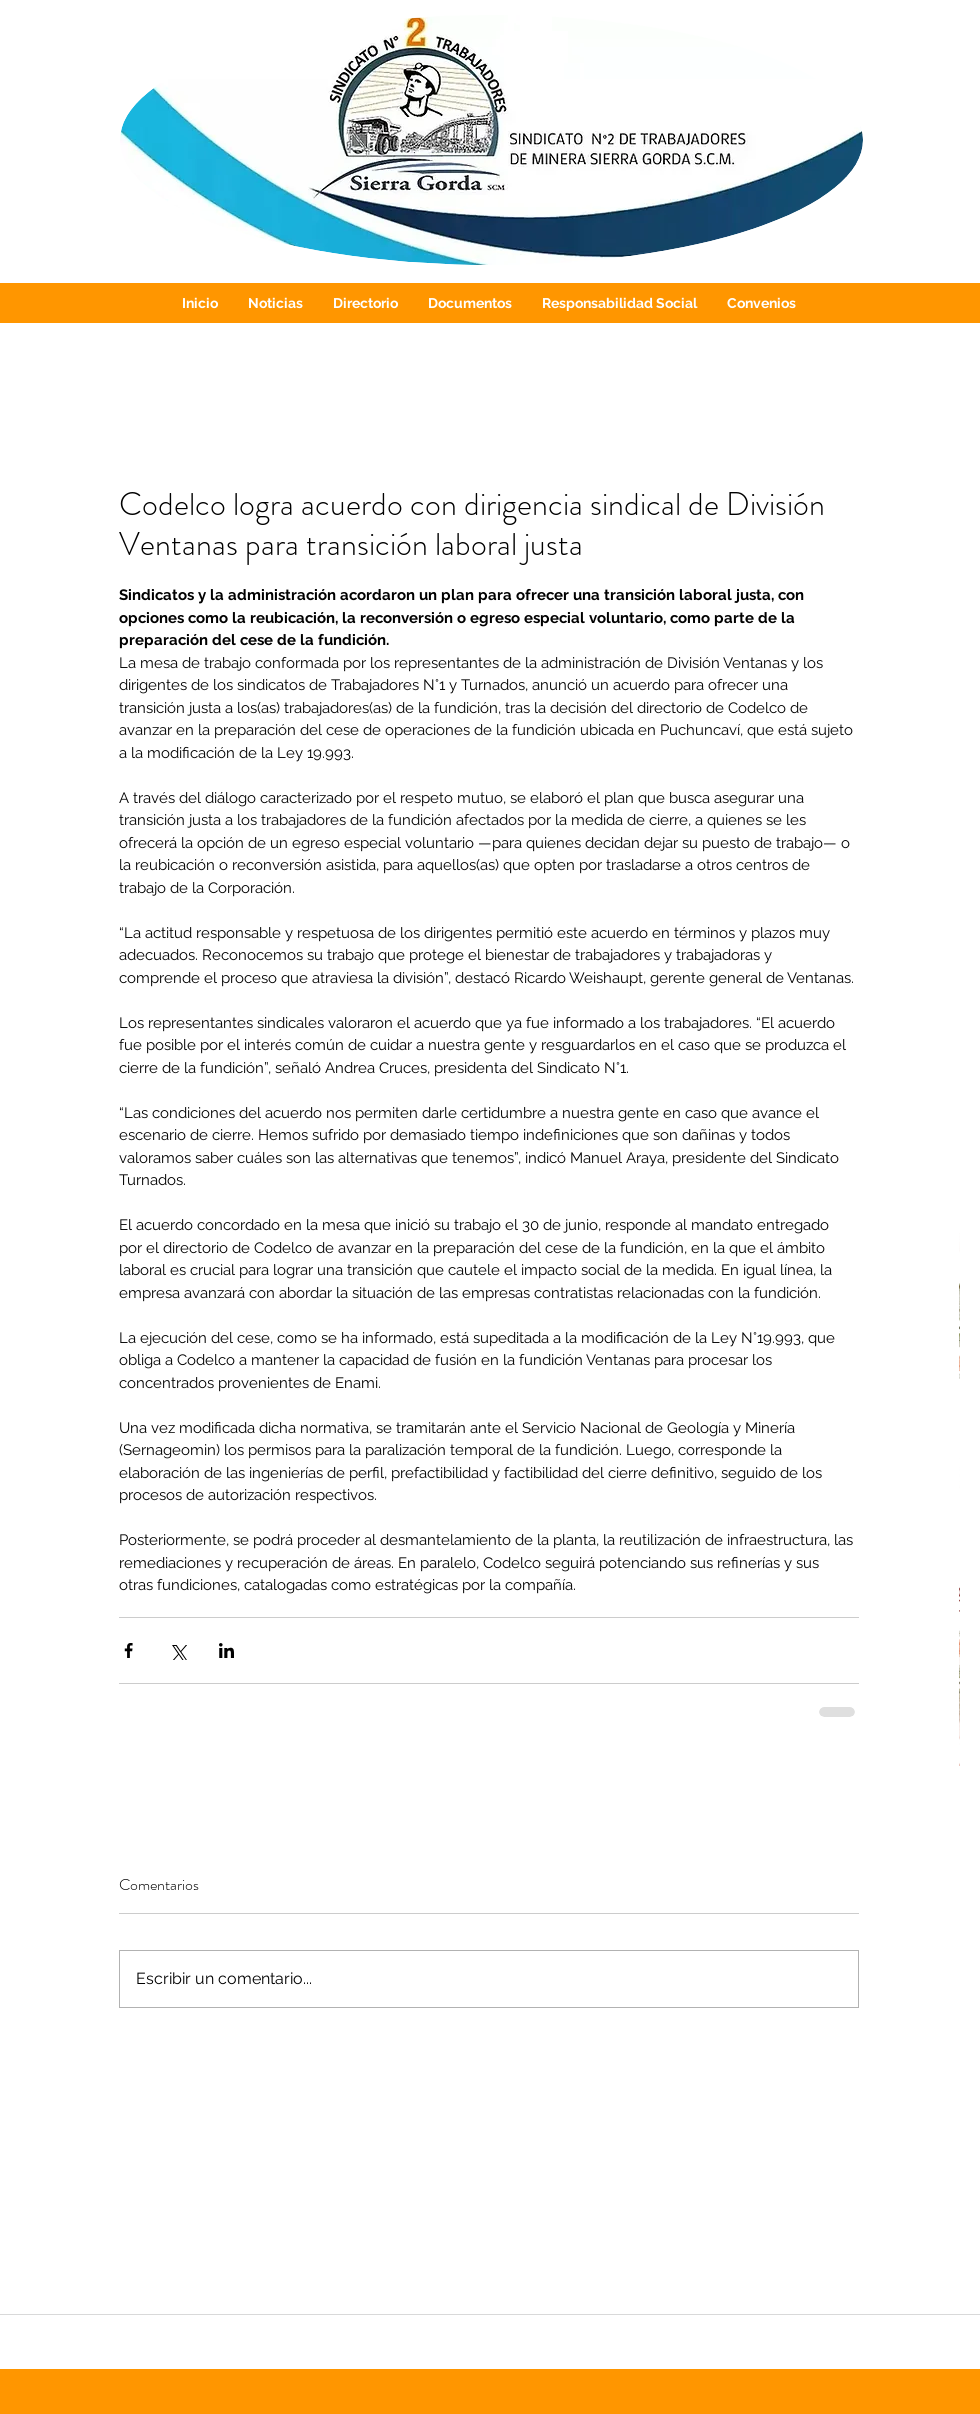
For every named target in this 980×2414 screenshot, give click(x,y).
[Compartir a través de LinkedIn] (226, 1650)
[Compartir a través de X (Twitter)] (177, 1650)
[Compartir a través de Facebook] (128, 1650)
